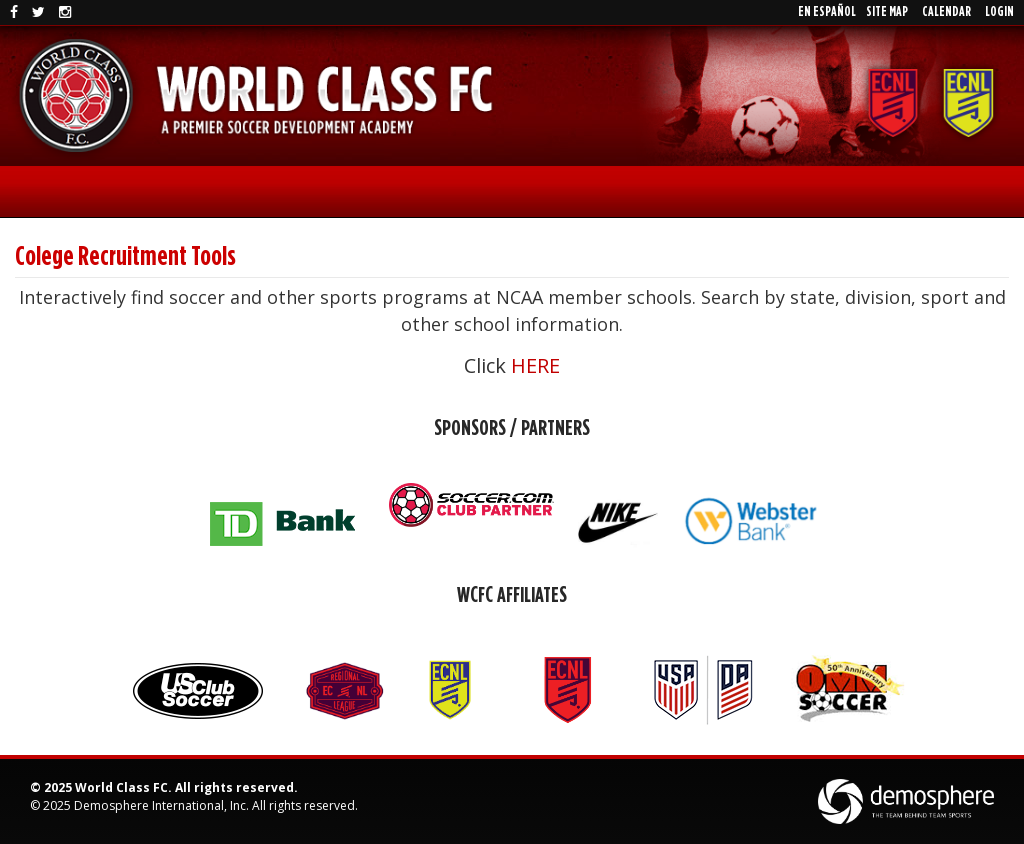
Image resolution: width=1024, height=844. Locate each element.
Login (999, 12)
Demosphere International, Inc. (161, 805)
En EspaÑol (827, 12)
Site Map (887, 12)
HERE (535, 365)
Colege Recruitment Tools (125, 257)
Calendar (946, 12)
